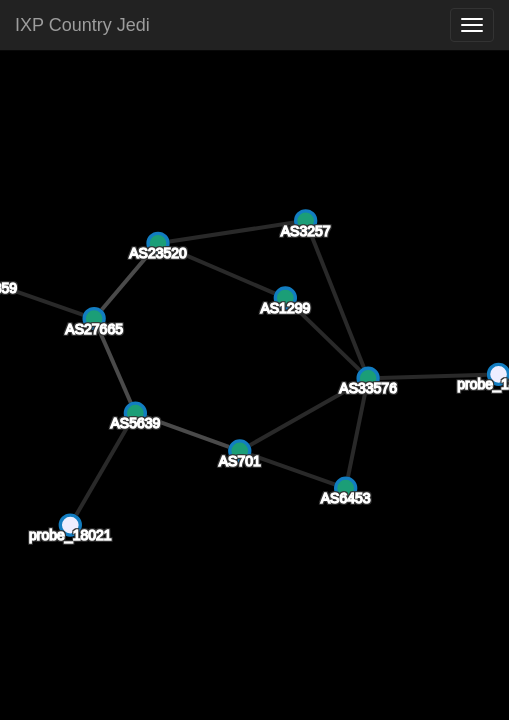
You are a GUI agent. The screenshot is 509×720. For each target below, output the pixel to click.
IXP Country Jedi (82, 25)
